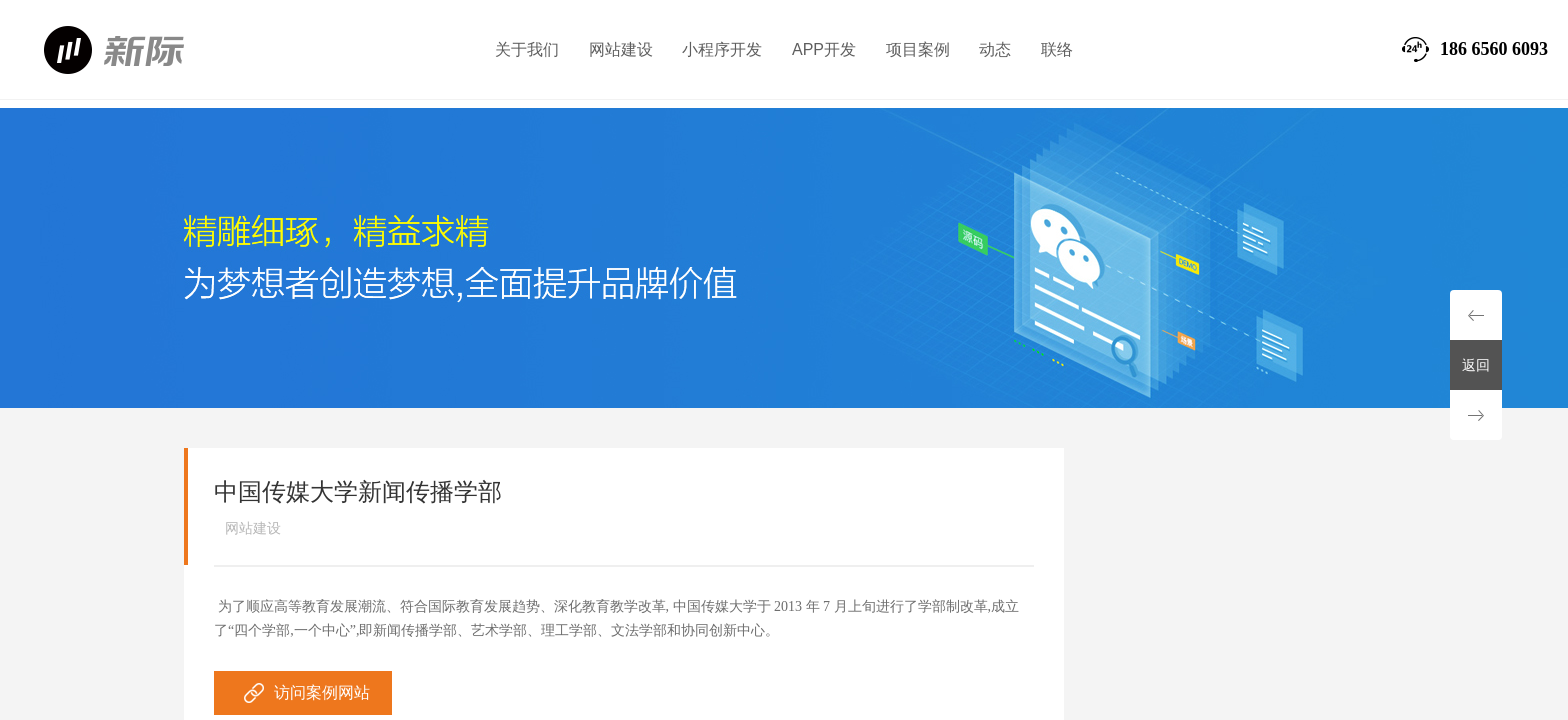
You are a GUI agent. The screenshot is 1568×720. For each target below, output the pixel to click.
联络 (1057, 49)
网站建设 (621, 49)
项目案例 (918, 49)
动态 (995, 49)
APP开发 (824, 49)
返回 (1476, 365)
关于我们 (527, 49)
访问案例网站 (322, 692)
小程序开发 (722, 49)
